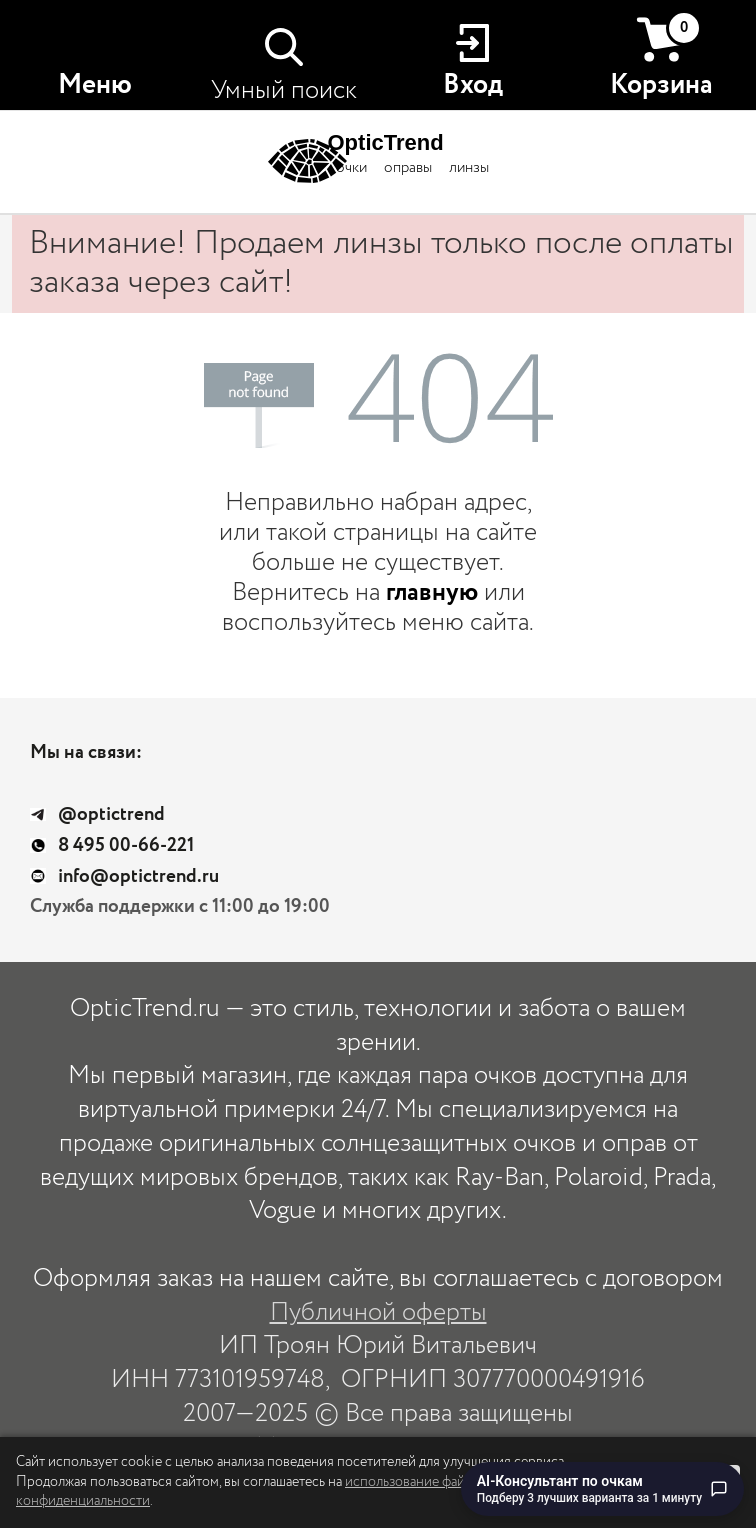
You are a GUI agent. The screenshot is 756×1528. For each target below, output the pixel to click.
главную (432, 592)
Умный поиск (284, 90)
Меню (95, 85)
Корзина (661, 57)
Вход (473, 85)
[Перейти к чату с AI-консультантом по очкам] (602, 1489)
